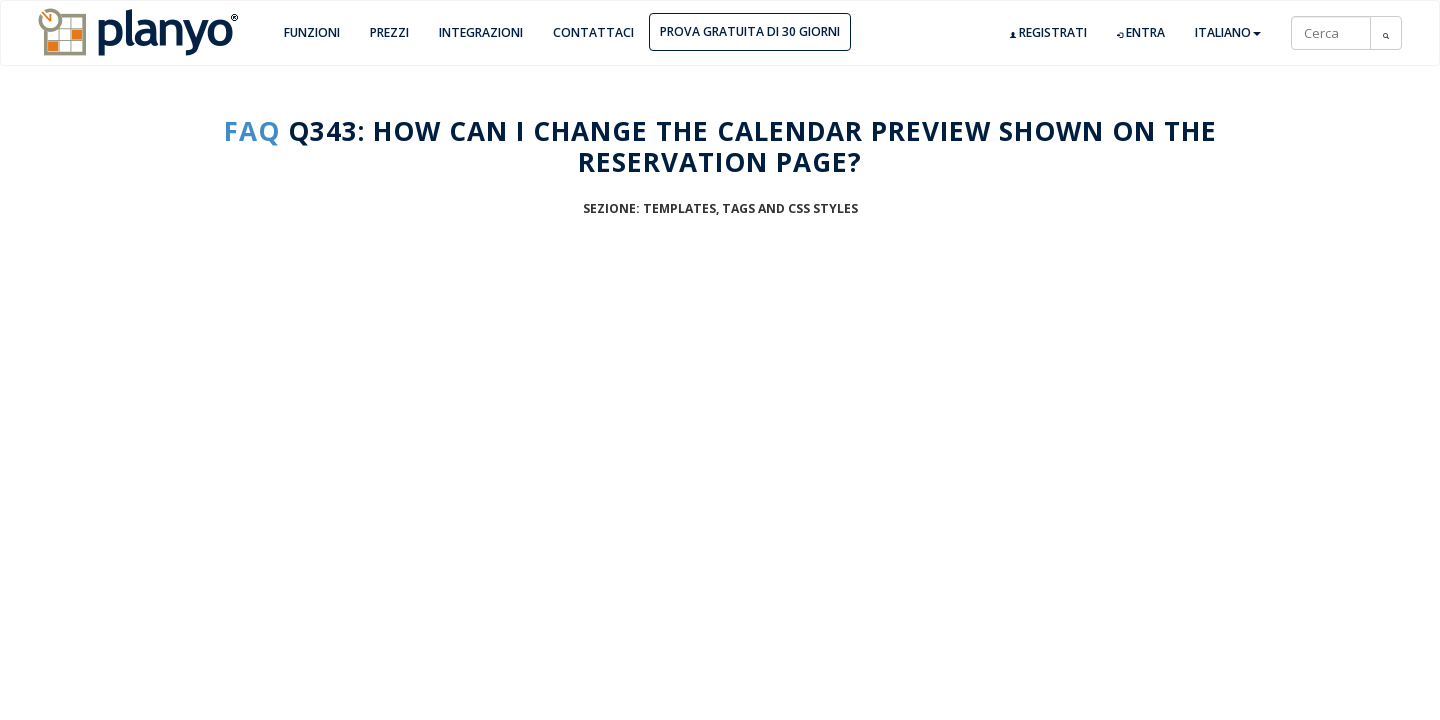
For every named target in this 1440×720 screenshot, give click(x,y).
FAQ (252, 131)
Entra (1141, 33)
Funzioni (312, 32)
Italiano (1228, 32)
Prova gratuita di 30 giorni (750, 31)
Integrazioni (481, 32)
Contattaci (593, 32)
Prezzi (389, 32)
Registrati (1048, 33)
